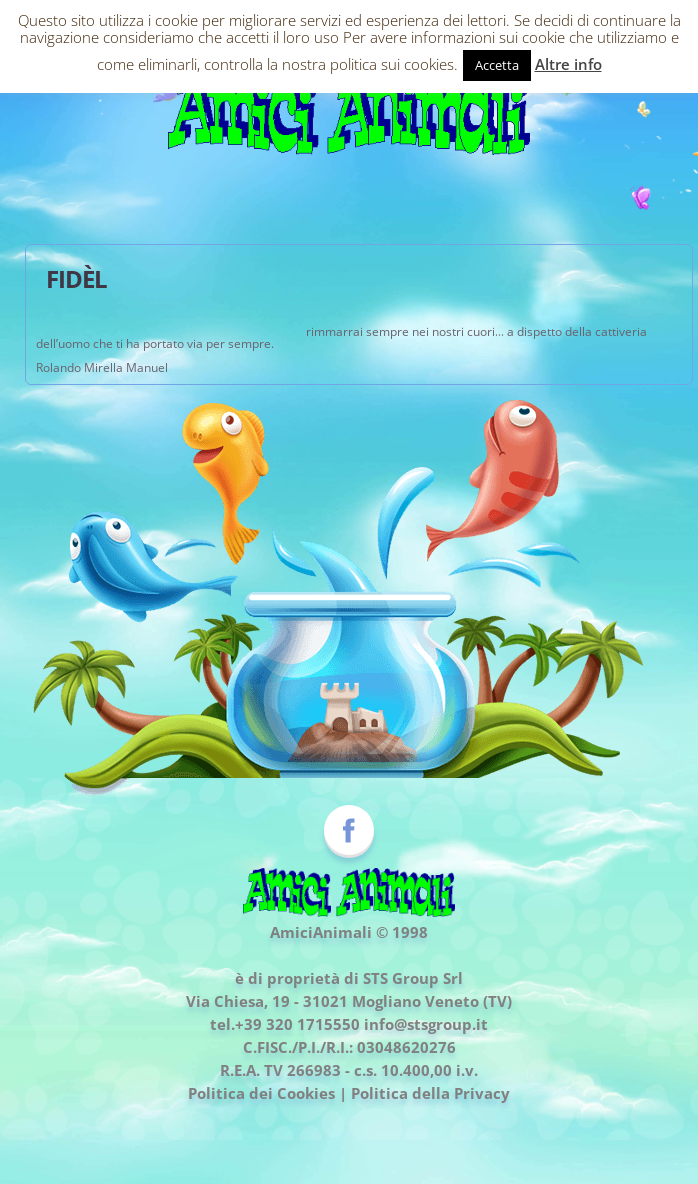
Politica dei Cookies (261, 1093)
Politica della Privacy (430, 1093)
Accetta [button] (497, 65)
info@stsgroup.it (426, 1024)
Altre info (568, 64)
